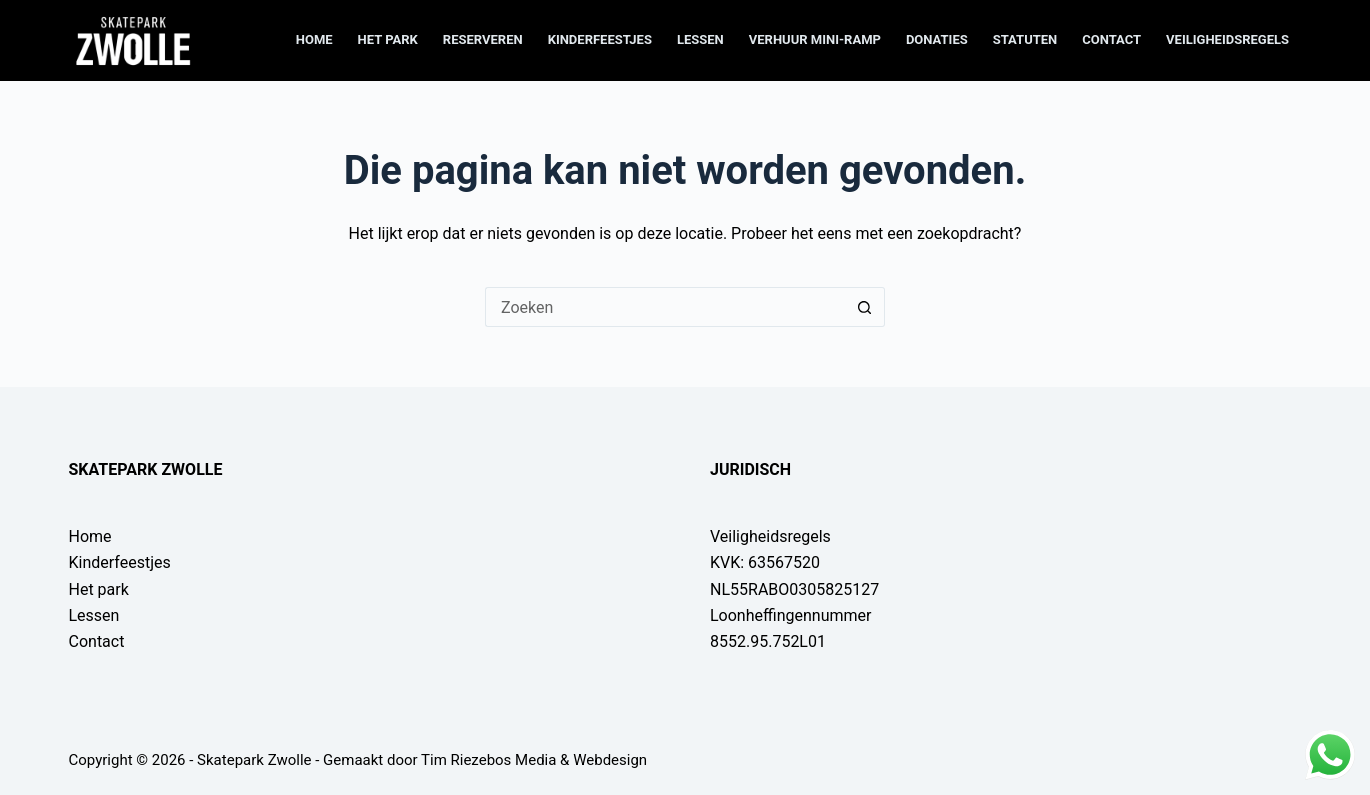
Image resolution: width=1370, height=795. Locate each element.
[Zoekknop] (865, 307)
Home (314, 39)
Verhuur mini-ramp (815, 39)
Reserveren (483, 39)
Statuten (1025, 39)
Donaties (937, 39)
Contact (1111, 39)
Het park (388, 39)
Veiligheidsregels (1227, 39)
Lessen (700, 39)
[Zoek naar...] (665, 307)
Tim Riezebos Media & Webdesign (534, 760)
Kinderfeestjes (600, 39)
